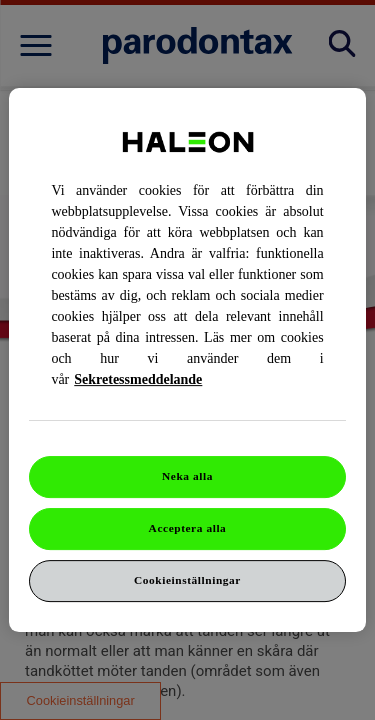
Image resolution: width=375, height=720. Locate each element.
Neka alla (187, 476)
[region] (187, 360)
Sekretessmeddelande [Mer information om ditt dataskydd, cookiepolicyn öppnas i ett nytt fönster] (138, 379)
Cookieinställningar (187, 580)
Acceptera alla (188, 528)
